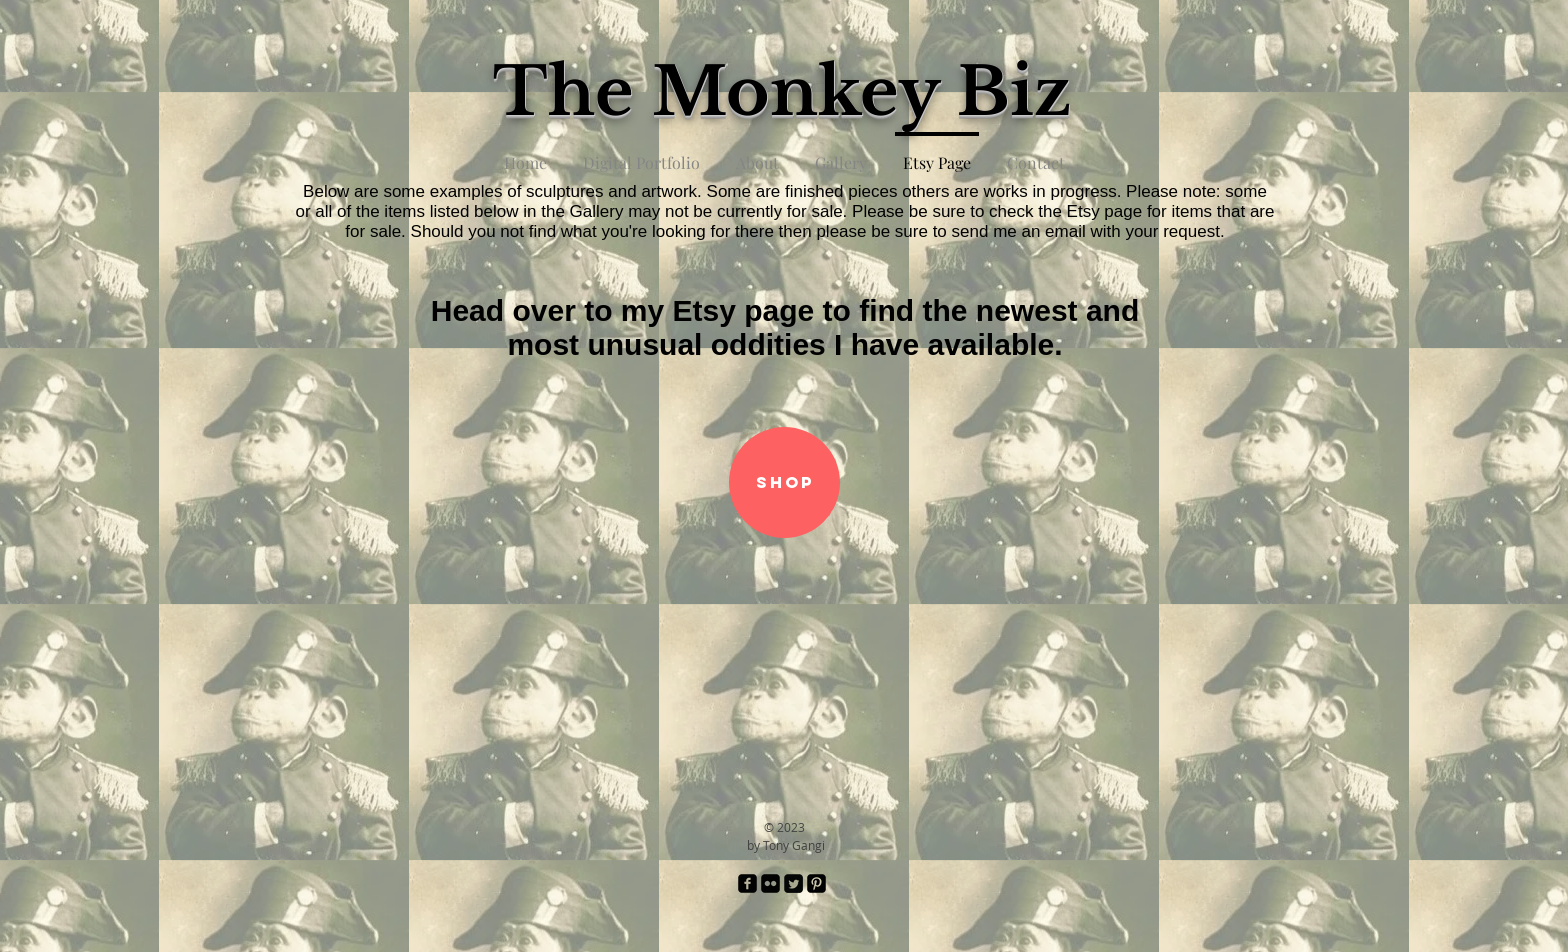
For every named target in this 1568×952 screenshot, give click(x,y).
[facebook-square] (747, 883)
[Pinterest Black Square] (816, 883)
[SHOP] (784, 482)
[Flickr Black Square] (770, 883)
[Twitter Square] (793, 883)
